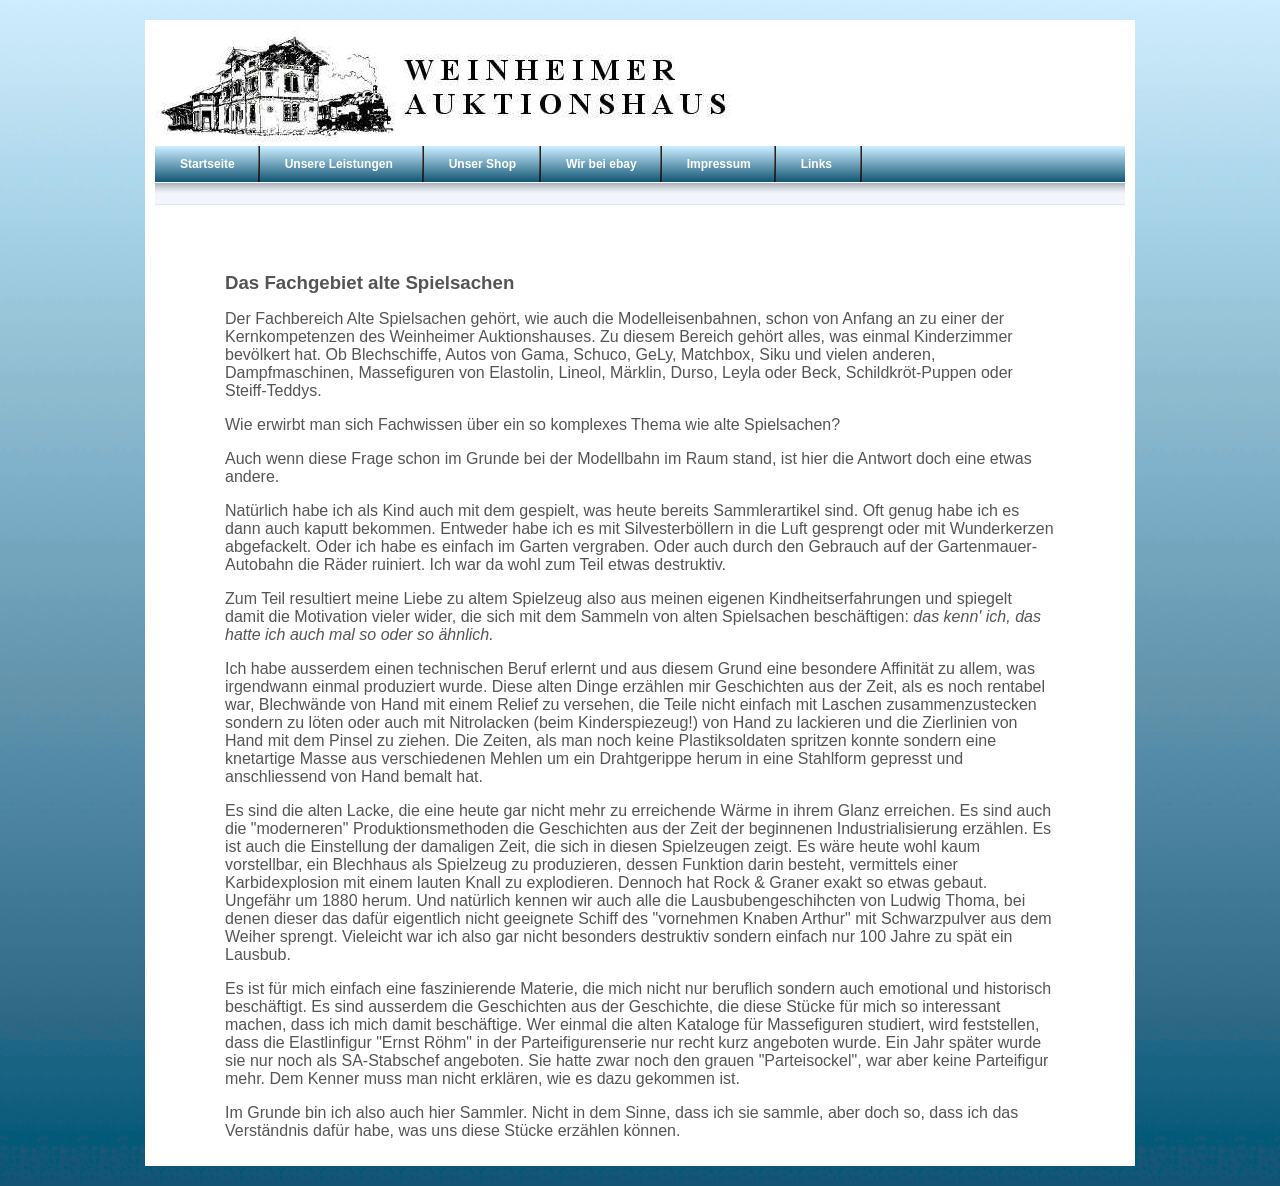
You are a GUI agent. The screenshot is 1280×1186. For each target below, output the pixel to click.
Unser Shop (482, 164)
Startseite (207, 164)
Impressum (719, 164)
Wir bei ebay (601, 164)
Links (816, 164)
